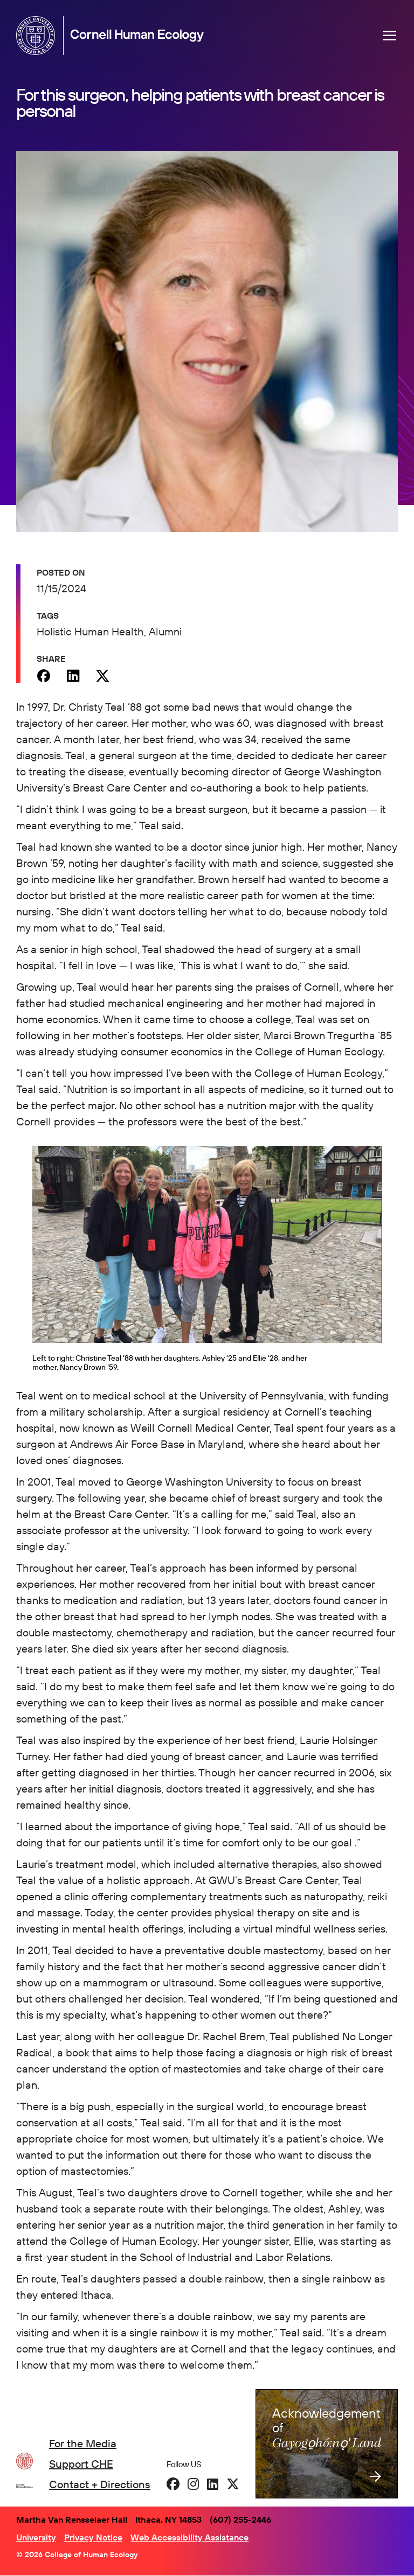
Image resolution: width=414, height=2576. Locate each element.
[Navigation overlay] (390, 35)
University (36, 2537)
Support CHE (81, 2463)
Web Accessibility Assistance (189, 2537)
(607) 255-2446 (240, 2519)
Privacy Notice (93, 2537)
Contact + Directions (99, 2484)
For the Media (82, 2443)
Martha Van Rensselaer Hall (71, 2519)
